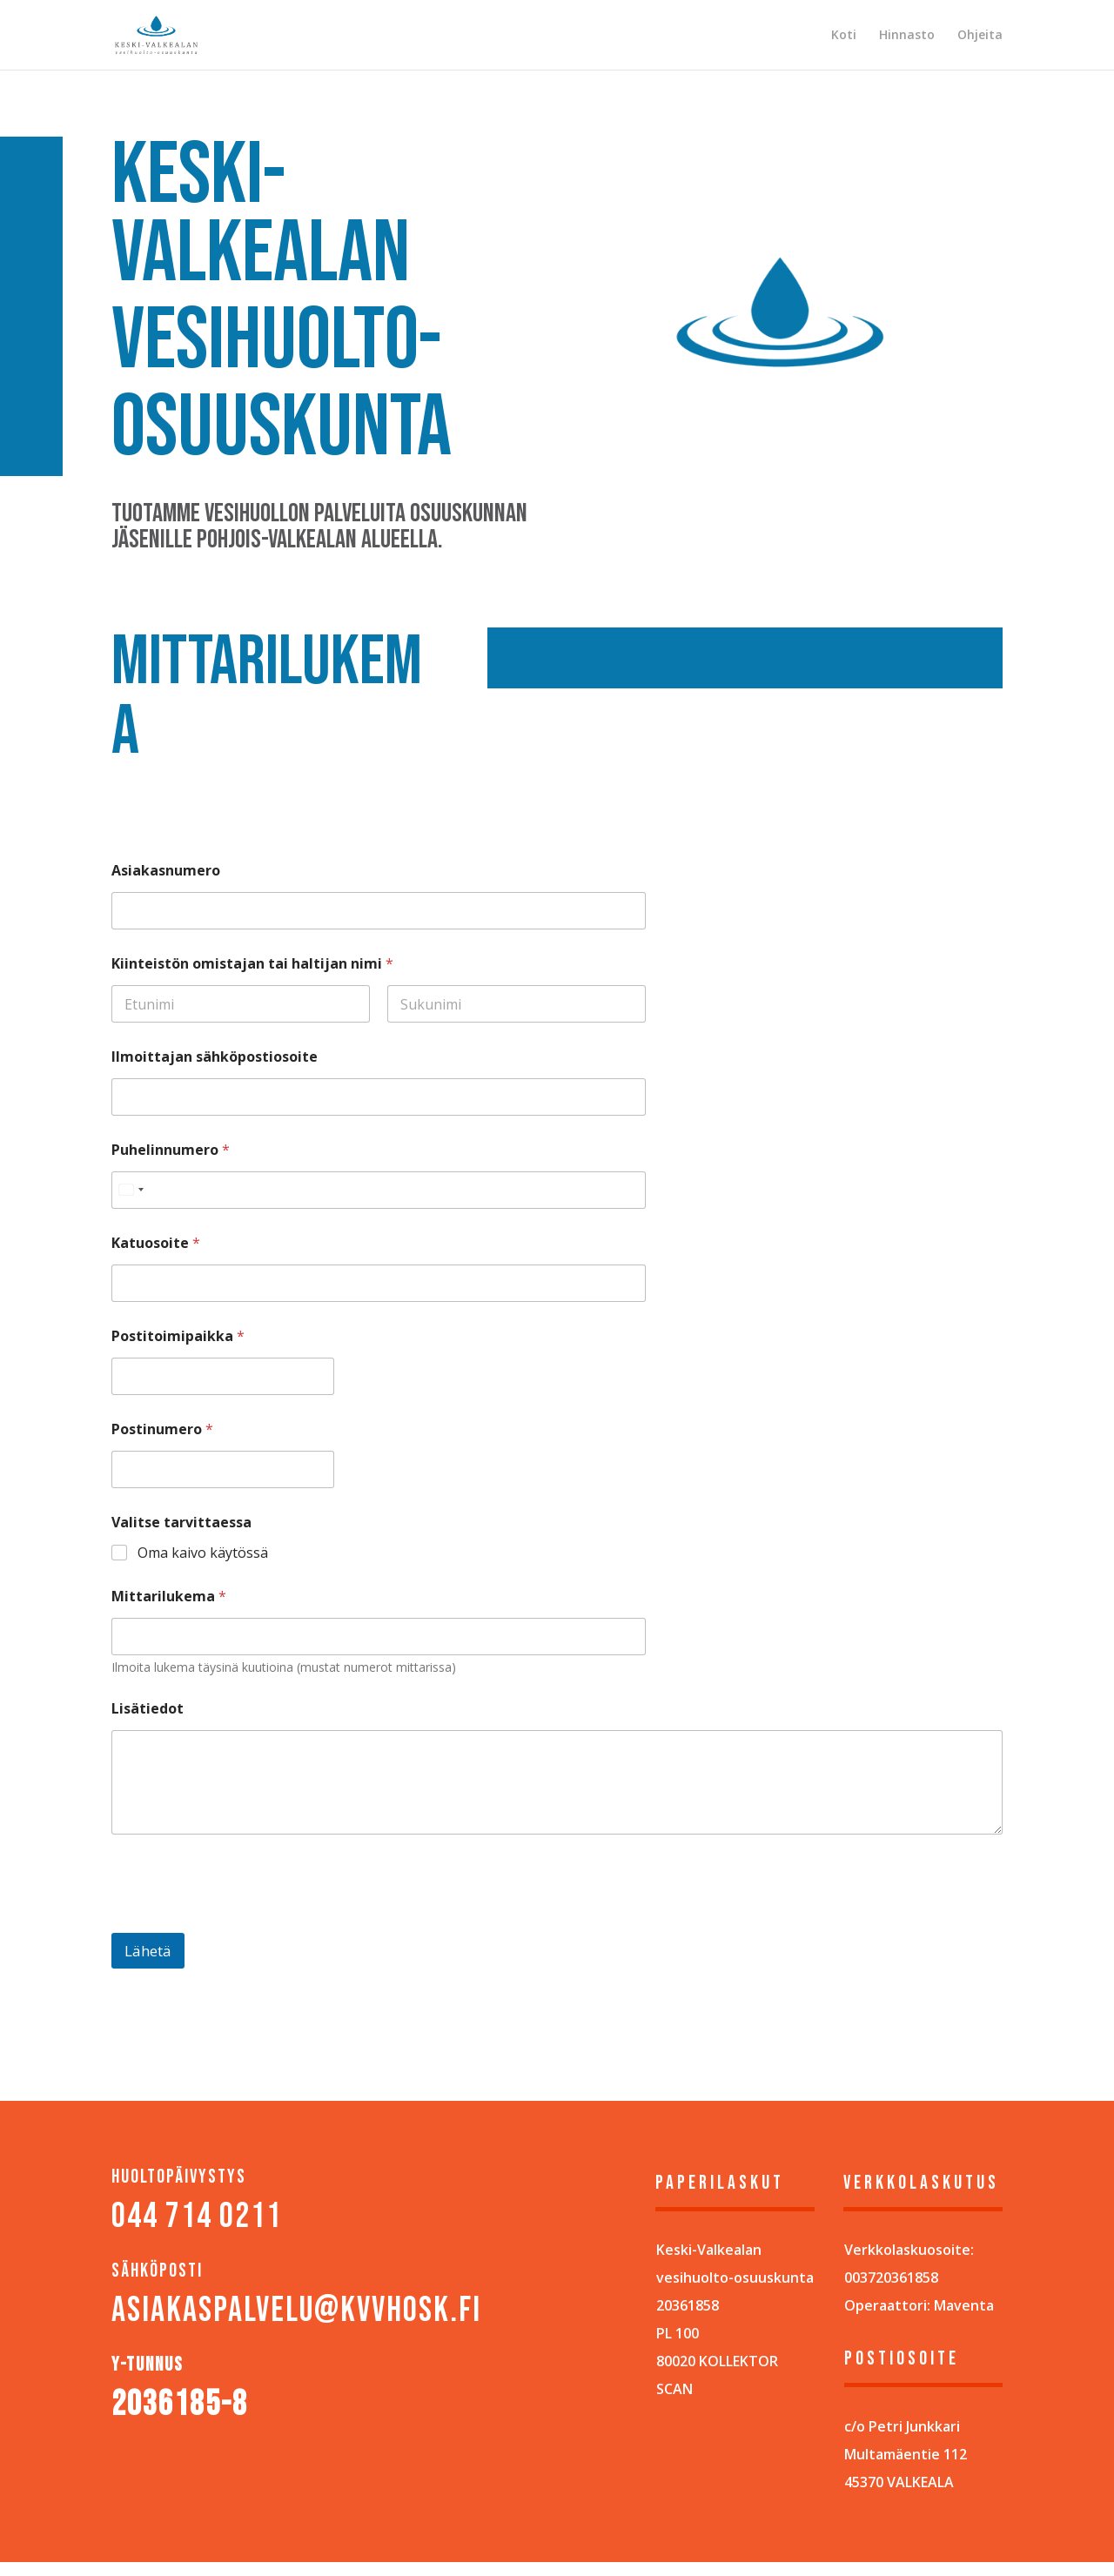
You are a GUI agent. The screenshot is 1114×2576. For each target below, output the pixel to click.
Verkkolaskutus (921, 2183)
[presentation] (243, 1921)
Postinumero (162, 1429)
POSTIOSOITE (901, 2359)
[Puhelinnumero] (378, 1190)
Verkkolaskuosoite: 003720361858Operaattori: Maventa (919, 2277)
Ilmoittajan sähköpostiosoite (214, 1057)
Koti (843, 36)
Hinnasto (907, 36)
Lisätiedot (147, 1709)
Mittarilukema (168, 1596)
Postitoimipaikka (178, 1336)
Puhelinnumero (170, 1150)
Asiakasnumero (165, 870)
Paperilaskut (719, 2183)
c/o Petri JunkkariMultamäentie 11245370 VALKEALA (905, 2454)
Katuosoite (155, 1243)
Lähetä (147, 1951)
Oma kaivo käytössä (203, 1553)
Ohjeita (980, 36)
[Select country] (130, 1190)
